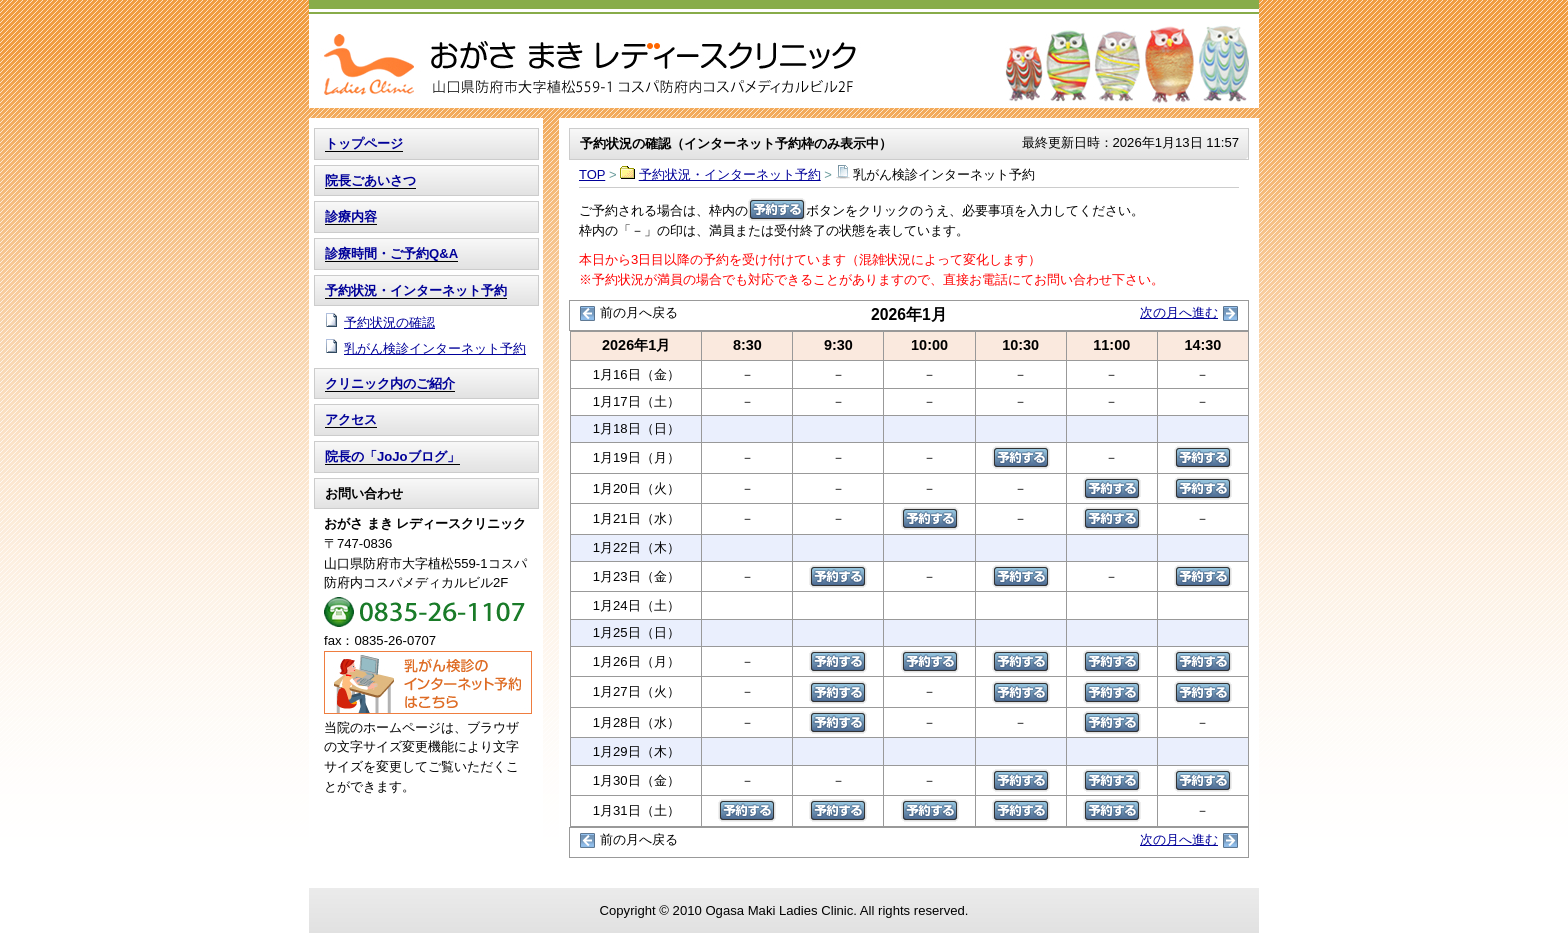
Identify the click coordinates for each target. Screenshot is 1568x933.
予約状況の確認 (389, 322)
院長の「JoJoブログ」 (392, 456)
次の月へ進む (1179, 312)
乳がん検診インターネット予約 (435, 348)
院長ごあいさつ (370, 180)
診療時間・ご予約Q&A (391, 253)
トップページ (364, 143)
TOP (784, 54)
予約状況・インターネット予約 (730, 174)
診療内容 (351, 216)
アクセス (351, 419)
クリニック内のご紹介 (390, 383)
